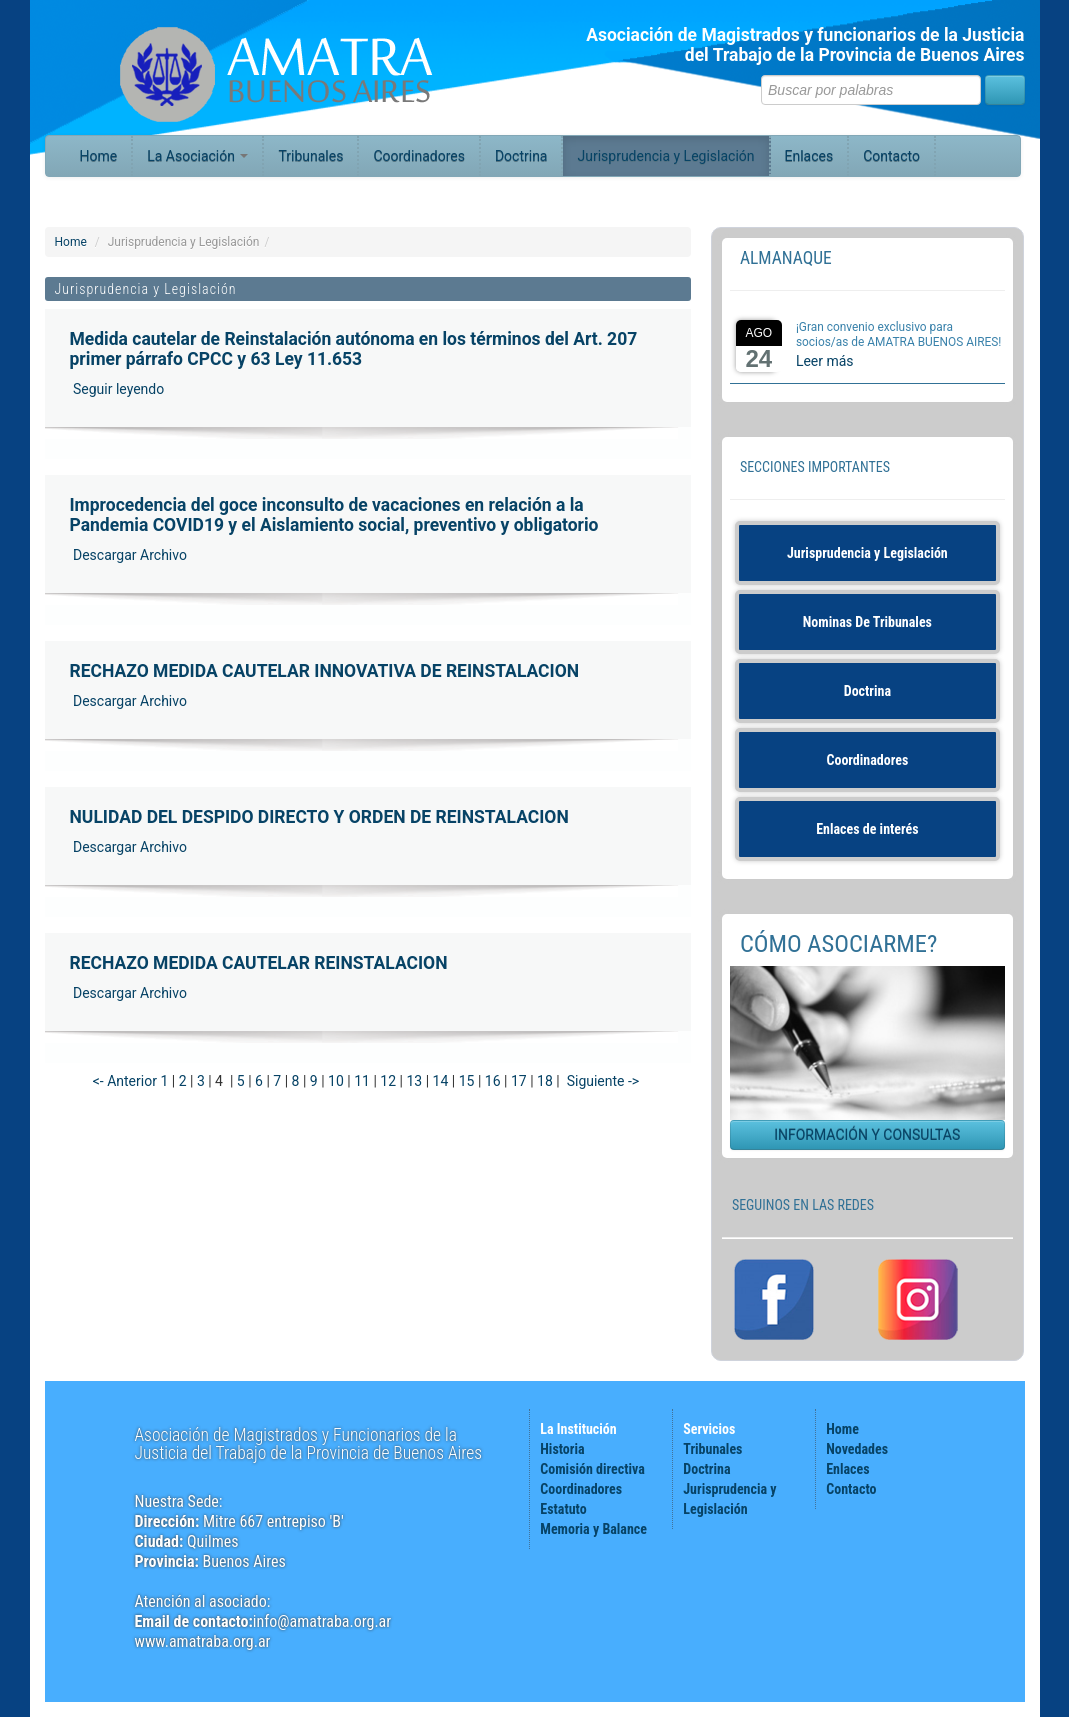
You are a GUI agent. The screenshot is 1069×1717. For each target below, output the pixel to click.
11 (362, 1081)
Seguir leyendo (117, 389)
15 (467, 1081)
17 (519, 1081)
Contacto (891, 156)
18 (545, 1081)
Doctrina (521, 156)
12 (388, 1081)
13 (414, 1081)
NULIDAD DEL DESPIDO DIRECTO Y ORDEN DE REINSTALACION (319, 817)
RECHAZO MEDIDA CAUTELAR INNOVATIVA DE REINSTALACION (325, 671)
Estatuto (563, 1509)
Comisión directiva (592, 1469)
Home (99, 156)
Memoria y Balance (593, 1529)
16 (493, 1081)
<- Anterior (125, 1081)
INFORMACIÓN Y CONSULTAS (867, 1135)
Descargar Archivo (128, 555)
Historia (562, 1449)
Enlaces (809, 156)
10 (336, 1081)
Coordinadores (419, 156)
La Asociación (197, 156)
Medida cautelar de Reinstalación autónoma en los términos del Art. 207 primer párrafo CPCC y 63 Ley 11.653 (354, 349)
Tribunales (310, 156)
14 (441, 1081)
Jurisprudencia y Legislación (665, 156)
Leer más (825, 361)
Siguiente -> (603, 1081)
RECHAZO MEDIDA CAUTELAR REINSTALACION (259, 963)
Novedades (857, 1449)
